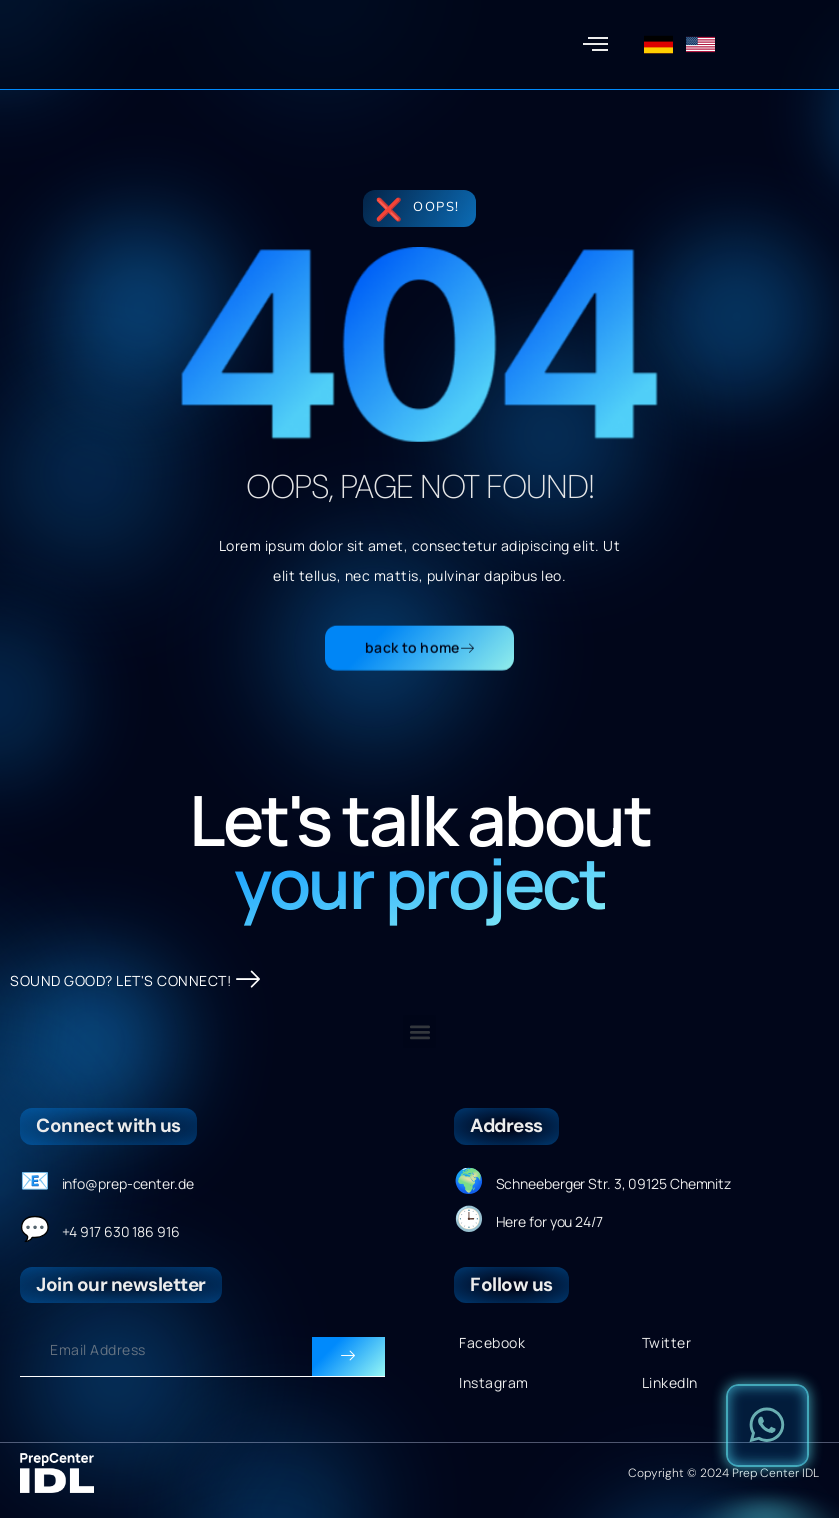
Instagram (494, 1383)
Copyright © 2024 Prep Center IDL (723, 1474)
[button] (595, 45)
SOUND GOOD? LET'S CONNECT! (135, 981)
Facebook (492, 1343)
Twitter (667, 1343)
